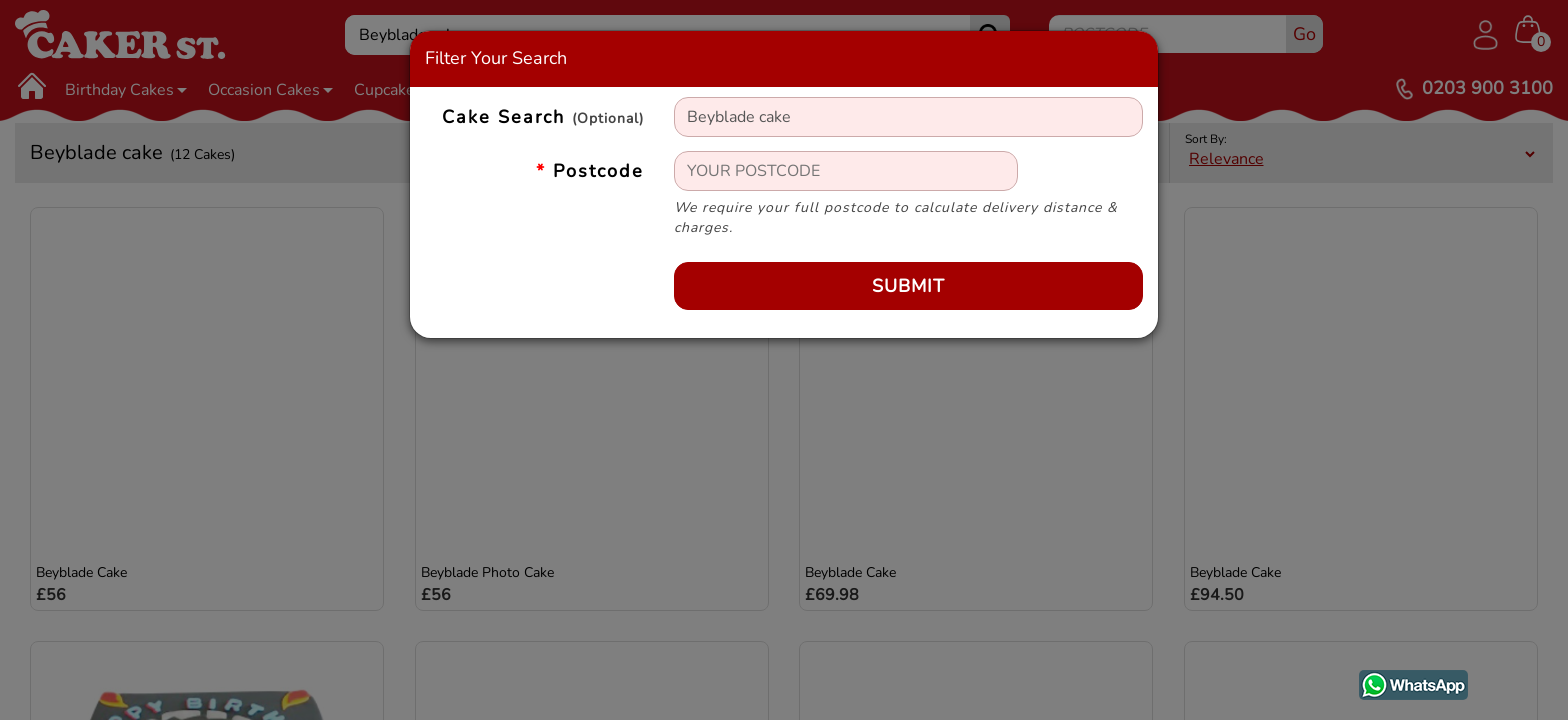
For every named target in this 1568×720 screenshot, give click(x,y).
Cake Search (543, 117)
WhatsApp (1398, 681)
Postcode (590, 171)
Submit (908, 286)
